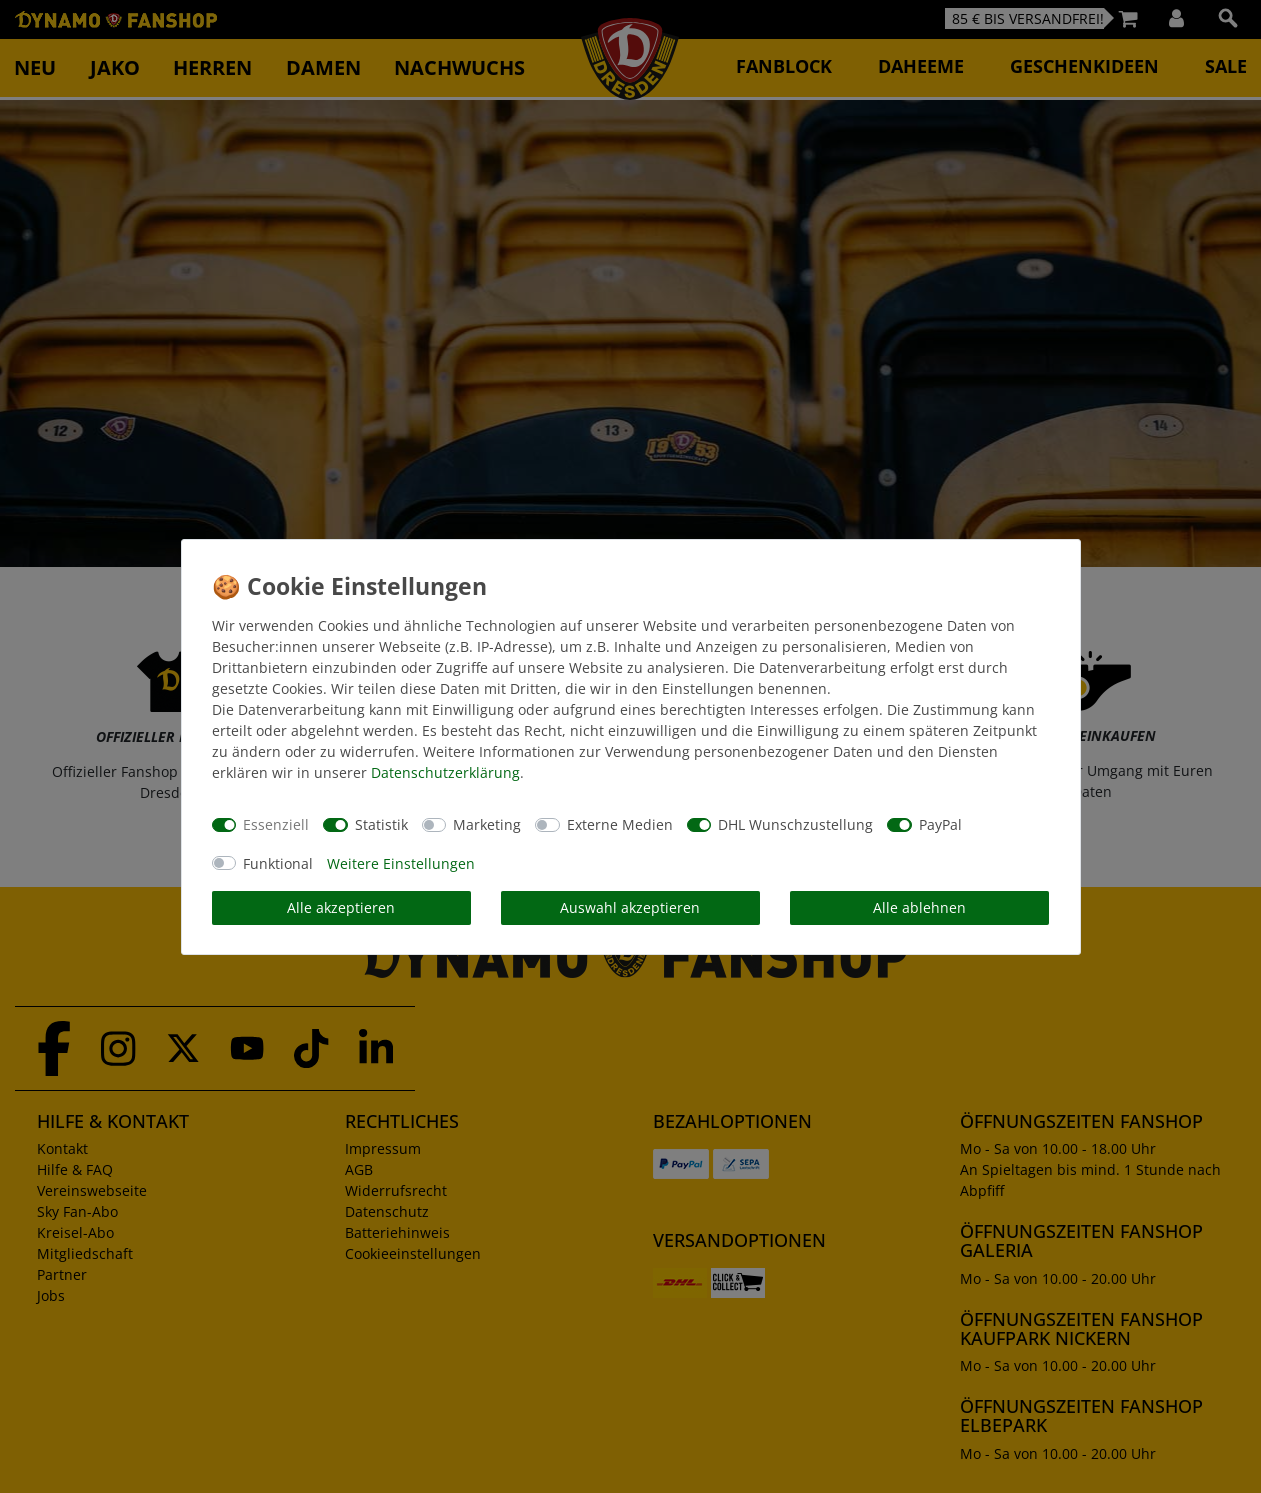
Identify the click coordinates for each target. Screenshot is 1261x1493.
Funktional (278, 863)
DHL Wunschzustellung (795, 824)
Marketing (487, 824)
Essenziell (276, 824)
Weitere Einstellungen (401, 863)
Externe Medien (620, 824)
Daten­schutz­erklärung (445, 772)
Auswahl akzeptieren (630, 907)
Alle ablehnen (919, 907)
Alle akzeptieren (341, 907)
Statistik (381, 824)
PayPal (940, 824)
